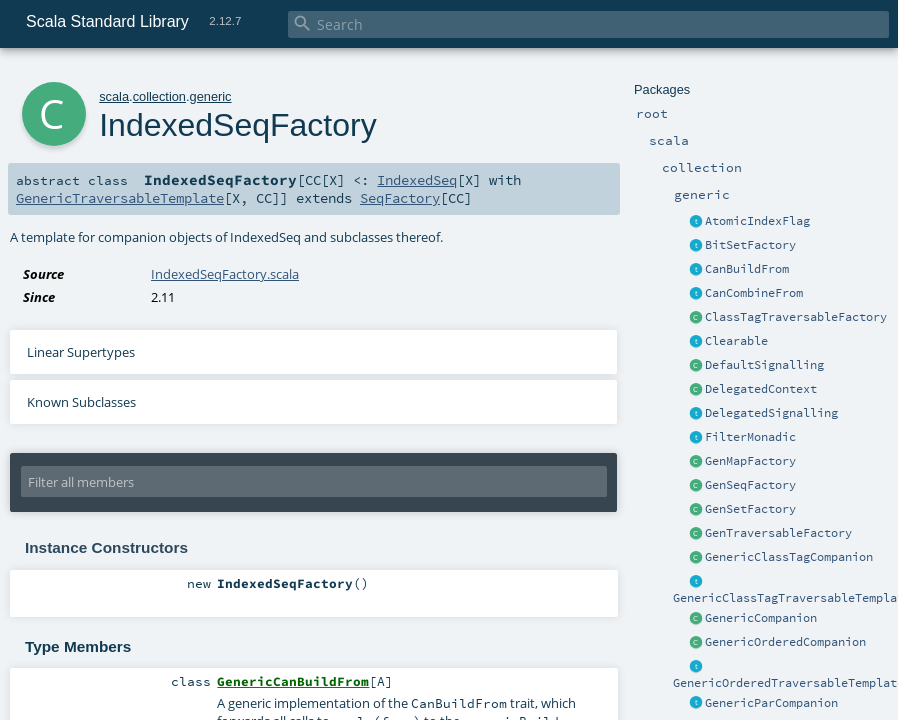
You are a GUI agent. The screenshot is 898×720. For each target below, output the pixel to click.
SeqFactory (400, 198)
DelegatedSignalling (771, 413)
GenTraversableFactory (778, 533)
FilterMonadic (750, 437)
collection (159, 96)
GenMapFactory (750, 461)
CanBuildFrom (747, 269)
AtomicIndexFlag (757, 221)
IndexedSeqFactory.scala (225, 274)
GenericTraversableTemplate (120, 198)
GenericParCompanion (771, 703)
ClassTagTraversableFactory (796, 317)
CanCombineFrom (754, 293)
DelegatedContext (761, 389)
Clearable (736, 341)
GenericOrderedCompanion (785, 642)
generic (211, 96)
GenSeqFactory (750, 485)
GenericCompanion (761, 618)
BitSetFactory (750, 245)
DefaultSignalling (764, 365)
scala (114, 96)
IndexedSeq (417, 180)
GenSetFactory (750, 509)
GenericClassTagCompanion (789, 557)
